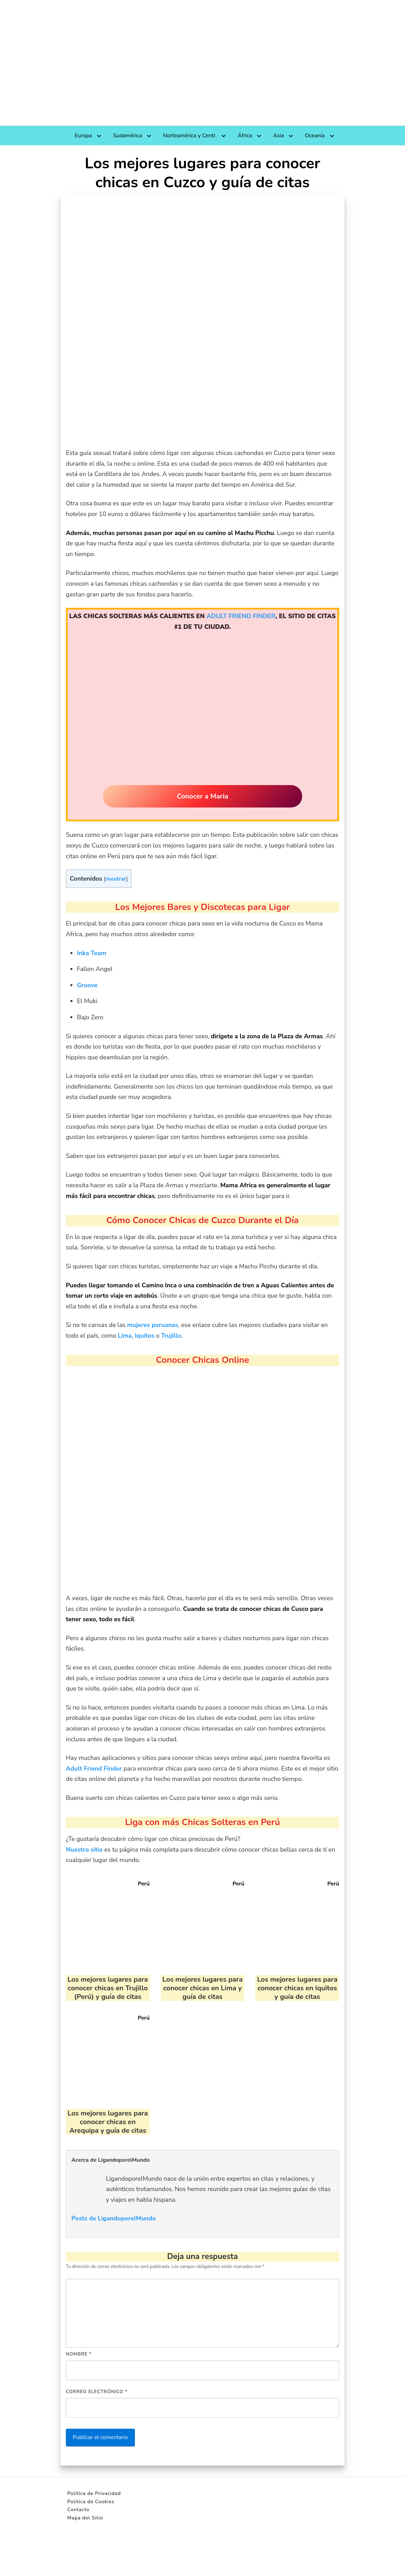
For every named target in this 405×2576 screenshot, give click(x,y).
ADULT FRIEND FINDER (240, 616)
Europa (83, 135)
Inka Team (91, 953)
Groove (87, 985)
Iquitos (145, 1335)
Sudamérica (127, 135)
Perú (143, 1884)
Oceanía (315, 135)
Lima (125, 1335)
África (245, 135)
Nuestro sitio (84, 1849)
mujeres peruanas (152, 1325)
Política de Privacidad (94, 2493)
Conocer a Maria (202, 796)
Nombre (78, 2354)
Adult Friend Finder (94, 1768)
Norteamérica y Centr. (190, 135)
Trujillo (171, 1335)
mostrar (116, 879)
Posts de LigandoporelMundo (113, 2218)
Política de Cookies (90, 2501)
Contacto (78, 2509)
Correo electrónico (96, 2392)
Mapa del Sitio (85, 2518)
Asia (278, 135)
